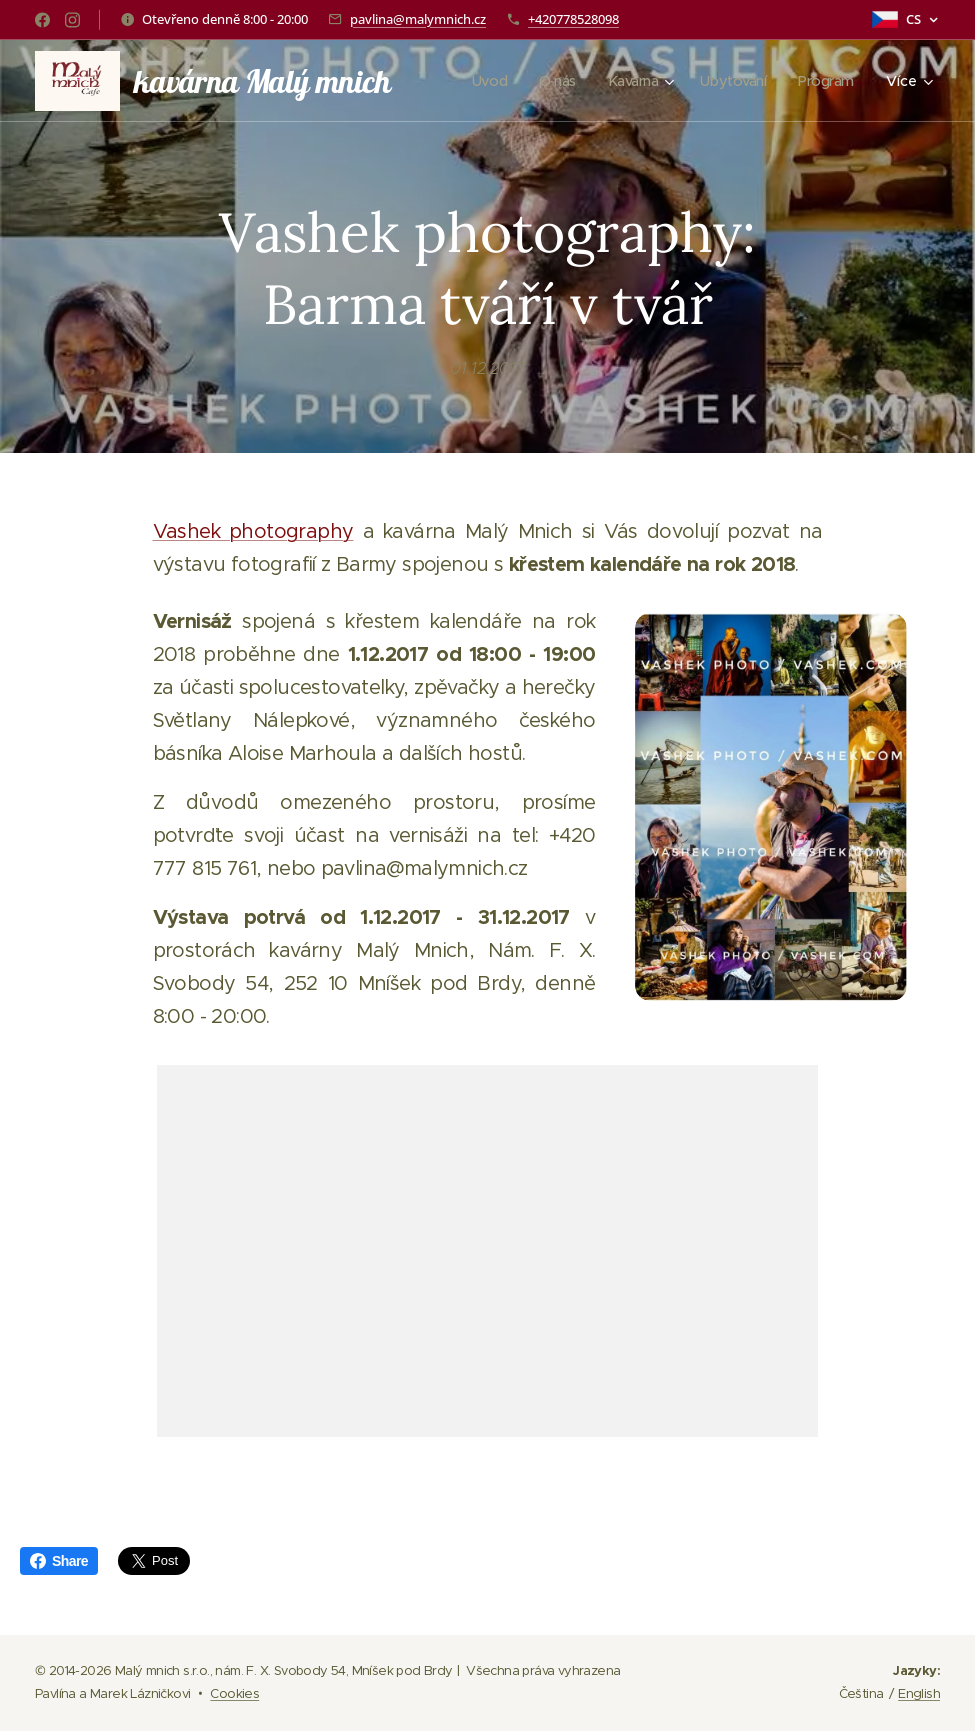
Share (59, 1561)
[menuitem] (481, 81)
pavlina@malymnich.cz (418, 19)
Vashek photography (253, 531)
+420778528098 (573, 19)
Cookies (234, 1693)
